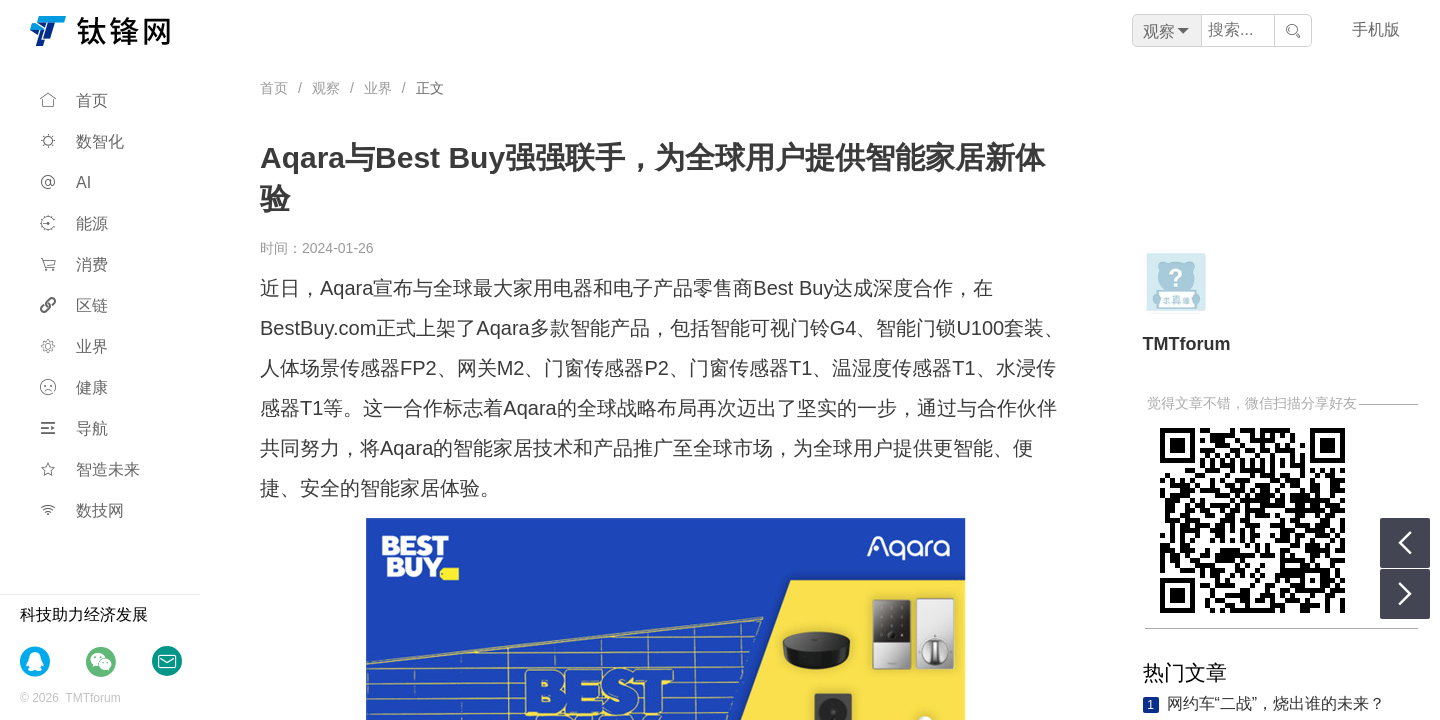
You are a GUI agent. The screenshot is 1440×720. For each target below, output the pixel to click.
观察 (326, 88)
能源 (74, 223)
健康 (74, 387)
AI (65, 182)
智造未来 (90, 469)
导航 (74, 428)
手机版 (1376, 29)
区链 (74, 305)
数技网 (82, 510)
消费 (74, 264)
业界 (74, 346)
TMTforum (1187, 344)
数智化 (82, 141)
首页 (74, 100)
